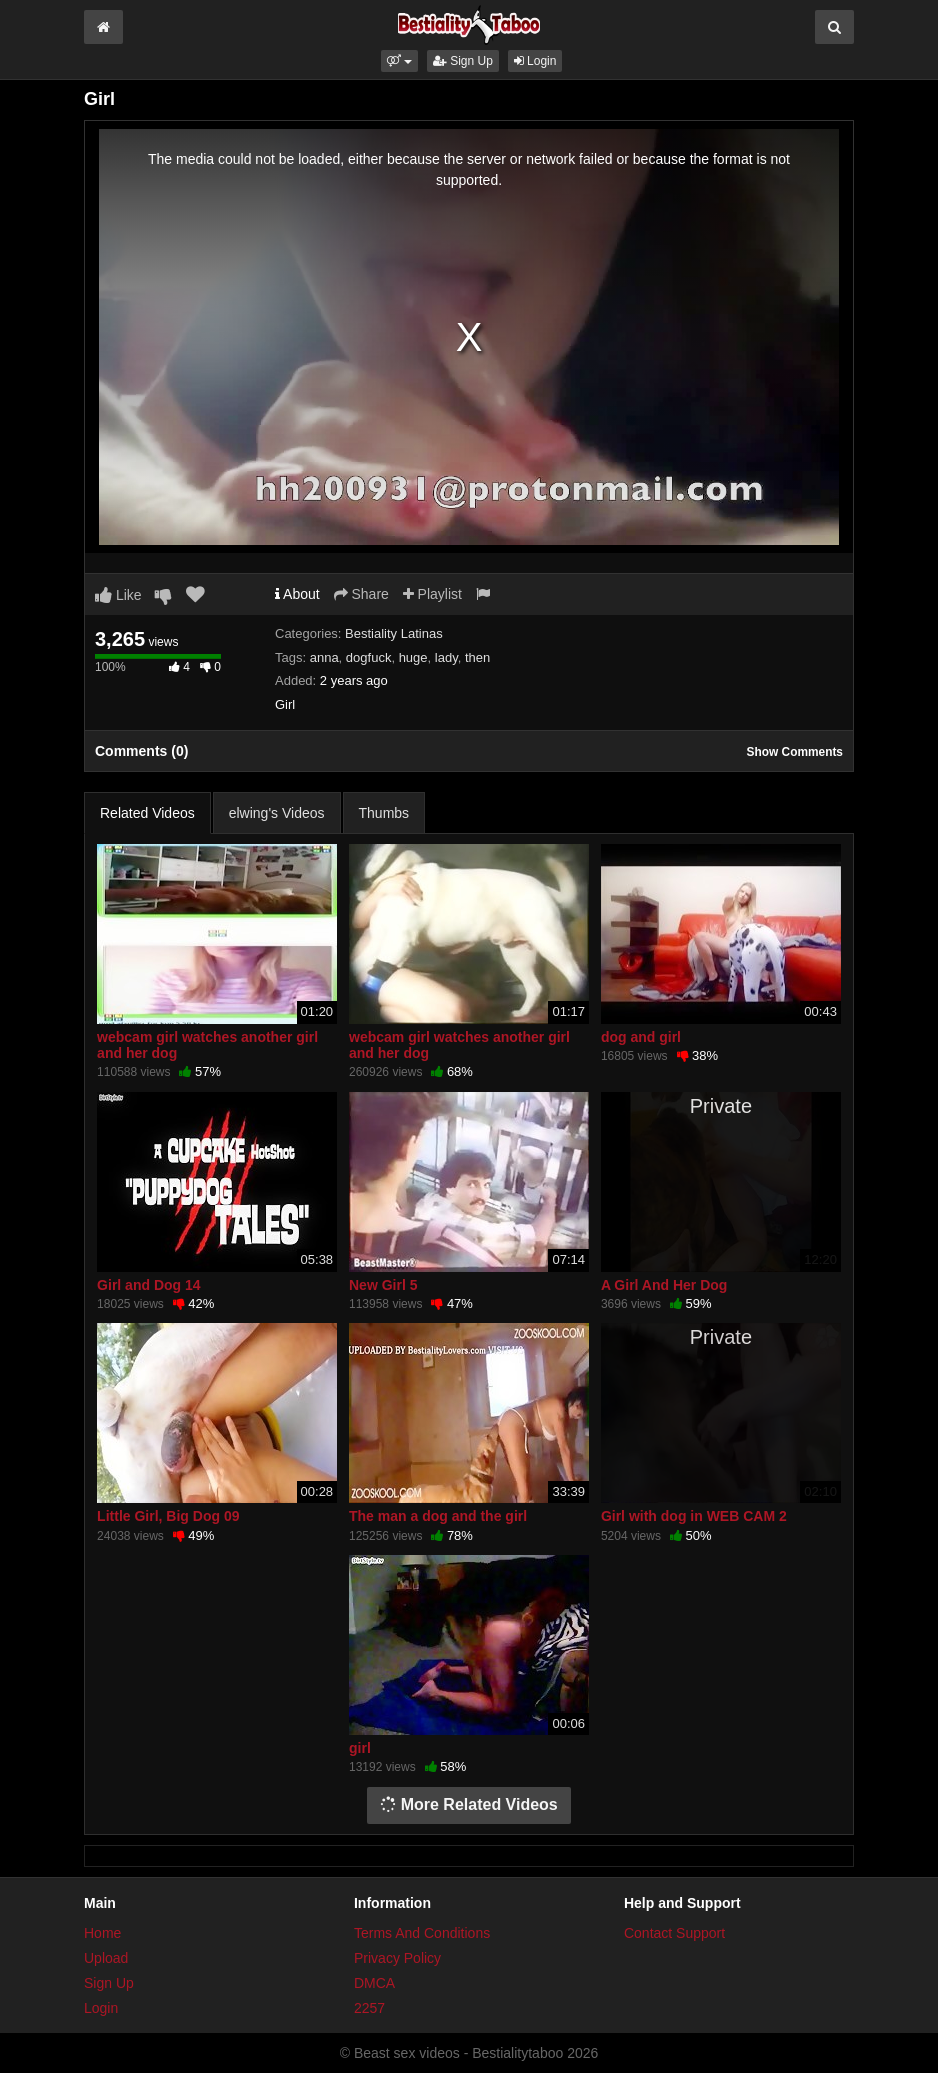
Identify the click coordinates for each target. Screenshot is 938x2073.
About (297, 594)
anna (324, 657)
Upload (106, 1958)
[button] (399, 61)
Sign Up (463, 61)
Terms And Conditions (422, 1933)
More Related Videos (469, 1804)
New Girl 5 (383, 1285)
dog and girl (641, 1037)
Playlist (432, 594)
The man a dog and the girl (438, 1516)
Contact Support (674, 1933)
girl (360, 1748)
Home (102, 1933)
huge (413, 657)
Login (535, 61)
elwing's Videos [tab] (277, 813)
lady (446, 657)
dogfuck (369, 657)
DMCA (374, 1983)
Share (361, 594)
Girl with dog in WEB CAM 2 (694, 1516)
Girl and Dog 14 (148, 1285)
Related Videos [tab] (147, 813)
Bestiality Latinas (394, 633)
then (477, 657)
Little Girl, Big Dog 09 (168, 1516)
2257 (369, 2008)
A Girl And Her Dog (664, 1285)
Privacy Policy (397, 1958)
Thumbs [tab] (384, 813)
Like (118, 595)
